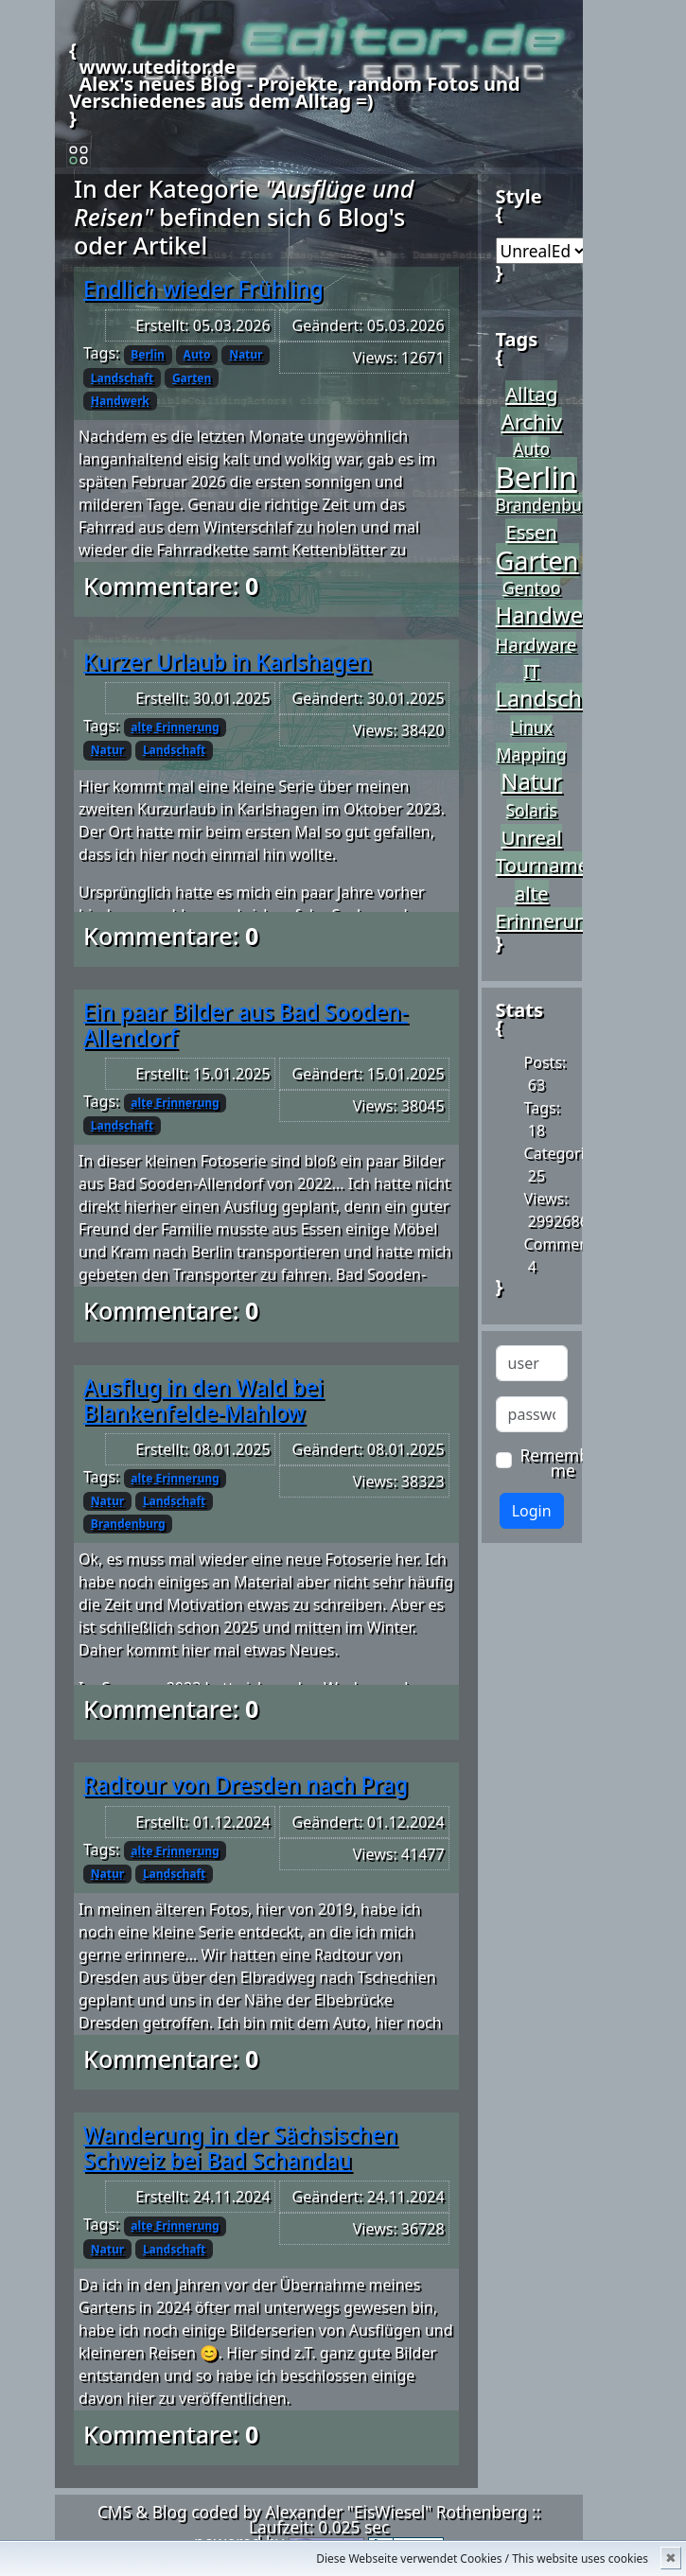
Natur (245, 354)
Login (532, 1510)
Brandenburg (128, 1524)
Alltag (531, 393)
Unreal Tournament (552, 851)
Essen (530, 531)
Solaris (531, 809)
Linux (531, 726)
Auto (197, 354)
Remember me (563, 1462)
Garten (191, 378)
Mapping (531, 754)
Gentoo (531, 587)
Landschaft (122, 378)
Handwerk (120, 401)
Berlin (147, 354)
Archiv (531, 421)
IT (531, 671)
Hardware (536, 644)
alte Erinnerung (175, 727)
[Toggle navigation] (78, 155)
